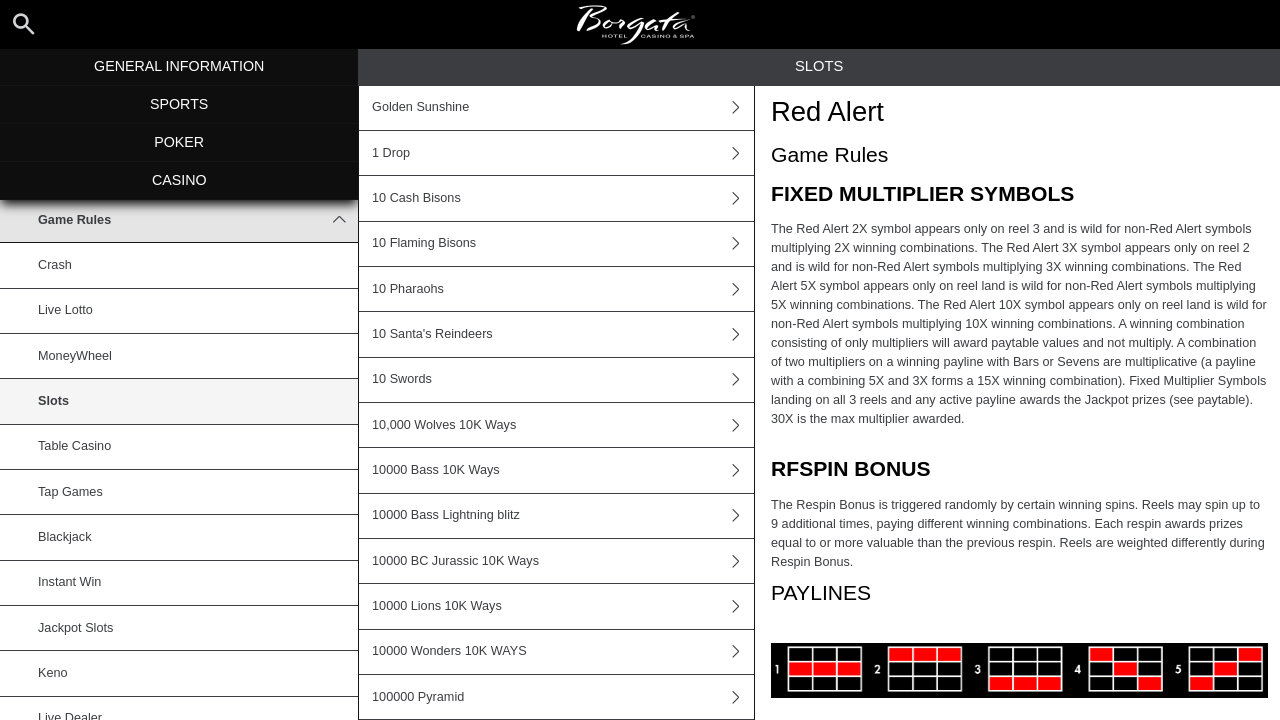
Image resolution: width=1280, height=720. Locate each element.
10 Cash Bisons (563, 198)
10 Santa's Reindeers (563, 334)
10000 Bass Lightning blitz (563, 516)
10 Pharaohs (563, 289)
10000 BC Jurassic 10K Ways (563, 561)
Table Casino (74, 446)
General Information (179, 66)
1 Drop (563, 153)
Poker (179, 142)
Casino (179, 180)
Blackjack (64, 537)
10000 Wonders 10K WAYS (563, 652)
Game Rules (198, 220)
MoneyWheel (75, 356)
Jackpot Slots (75, 628)
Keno (53, 673)
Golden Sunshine (563, 108)
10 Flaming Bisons (563, 244)
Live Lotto (65, 310)
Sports (179, 104)
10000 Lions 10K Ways (563, 606)
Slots (53, 401)
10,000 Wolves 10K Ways (563, 425)
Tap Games (70, 492)
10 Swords (563, 380)
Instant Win (69, 582)
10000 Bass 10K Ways (563, 470)
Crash (55, 265)
